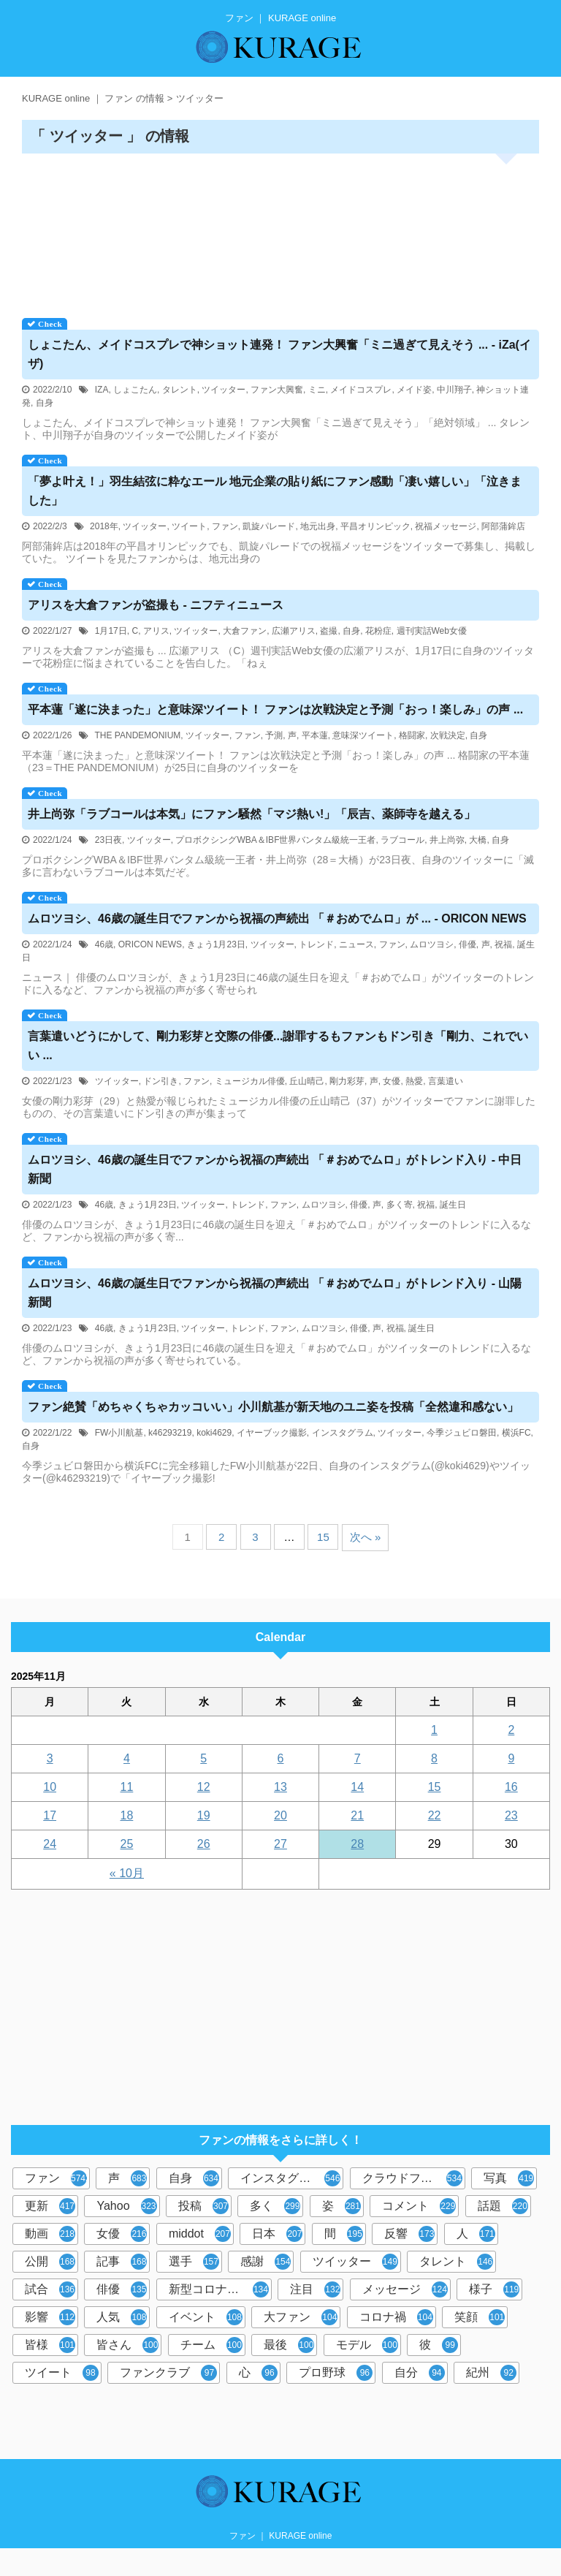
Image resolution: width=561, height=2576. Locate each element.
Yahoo (126, 2206)
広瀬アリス (294, 631)
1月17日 (111, 631)
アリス (156, 631)
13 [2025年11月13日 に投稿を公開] (280, 1787)
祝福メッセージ (445, 526)
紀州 (491, 2373)
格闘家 (412, 735)
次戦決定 (447, 735)
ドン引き (160, 1081)
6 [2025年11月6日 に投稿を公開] (281, 1758)
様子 (494, 2289)
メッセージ (405, 2289)
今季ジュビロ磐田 (462, 1433)
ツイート (189, 526)
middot (200, 2234)
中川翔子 (454, 389)
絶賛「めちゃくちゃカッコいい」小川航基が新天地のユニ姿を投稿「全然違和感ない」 (273, 1407)
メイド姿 (414, 389)
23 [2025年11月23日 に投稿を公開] (511, 1815)
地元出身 (317, 526)
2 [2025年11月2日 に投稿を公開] (511, 1730)
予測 (274, 735)
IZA (102, 389)
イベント (206, 2317)
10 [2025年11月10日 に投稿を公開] (49, 1787)
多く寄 (399, 1205)
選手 (194, 2262)
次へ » (365, 1537)
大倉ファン (245, 631)
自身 (44, 403)
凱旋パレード (269, 526)
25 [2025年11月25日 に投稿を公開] (127, 1844)
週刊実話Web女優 (432, 631)
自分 (419, 2373)
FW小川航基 (119, 1433)
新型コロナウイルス (220, 2289)
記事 (121, 2262)
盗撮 (328, 631)
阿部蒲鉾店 (503, 526)
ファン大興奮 (277, 389)
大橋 (477, 840)
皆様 (50, 2345)
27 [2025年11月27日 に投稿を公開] (280, 1844)
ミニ (317, 389)
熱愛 (414, 1081)
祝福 (503, 944)
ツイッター (223, 389)
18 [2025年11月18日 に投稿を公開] (127, 1815)
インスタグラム (342, 1433)
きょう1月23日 (216, 944)
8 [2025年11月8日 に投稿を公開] (434, 1758)
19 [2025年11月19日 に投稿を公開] (203, 1815)
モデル (367, 2345)
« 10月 (127, 1873)
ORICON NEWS (150, 944)
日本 (277, 2234)
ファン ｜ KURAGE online (280, 2536)
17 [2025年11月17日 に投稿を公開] (49, 1815)
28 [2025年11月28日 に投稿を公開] (357, 1844)
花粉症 (378, 631)
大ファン (300, 2317)
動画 (50, 2234)
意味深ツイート (363, 735)
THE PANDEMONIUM (138, 735)
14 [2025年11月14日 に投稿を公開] (357, 1787)
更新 (50, 2206)
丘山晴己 (306, 1081)
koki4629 (214, 1433)
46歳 (104, 944)
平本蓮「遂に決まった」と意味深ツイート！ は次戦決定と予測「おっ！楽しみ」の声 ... (275, 709)
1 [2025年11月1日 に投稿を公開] (434, 1730)
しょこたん (135, 389)
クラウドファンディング (413, 2178)
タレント (179, 389)
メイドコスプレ (361, 389)
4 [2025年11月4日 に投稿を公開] (126, 1758)
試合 (50, 2289)
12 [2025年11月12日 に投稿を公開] (203, 1787)
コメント (419, 2206)
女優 (391, 1081)
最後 (289, 2345)
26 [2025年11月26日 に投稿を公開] (203, 1844)
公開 (50, 2262)
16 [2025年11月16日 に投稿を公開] (511, 1787)
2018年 (104, 526)
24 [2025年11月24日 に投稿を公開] (49, 1844)
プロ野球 (336, 2373)
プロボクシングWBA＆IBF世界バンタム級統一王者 (275, 840)
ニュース (356, 944)
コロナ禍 (396, 2317)
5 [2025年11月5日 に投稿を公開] (203, 1758)
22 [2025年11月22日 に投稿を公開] (434, 1815)
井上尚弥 (447, 840)
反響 (409, 2234)
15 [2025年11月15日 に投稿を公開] (434, 1787)
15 (323, 1537)
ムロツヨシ (432, 944)
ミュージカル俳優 (250, 1081)
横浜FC (516, 1433)
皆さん (127, 2345)
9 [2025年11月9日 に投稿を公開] (511, 1758)
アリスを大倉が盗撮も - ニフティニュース (155, 605)
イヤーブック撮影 (272, 1433)
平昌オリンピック (375, 526)
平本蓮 (315, 735)
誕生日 (453, 1205)
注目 (315, 2289)
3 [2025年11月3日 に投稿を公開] (50, 1758)
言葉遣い (445, 1081)
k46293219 (169, 1433)
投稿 (203, 2206)
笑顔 (479, 2317)
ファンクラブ (168, 2373)
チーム (211, 2345)
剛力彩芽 (347, 1081)
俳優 (467, 944)
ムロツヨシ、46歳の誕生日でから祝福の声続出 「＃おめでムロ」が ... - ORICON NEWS (277, 918)
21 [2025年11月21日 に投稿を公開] (357, 1815)
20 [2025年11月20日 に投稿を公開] (280, 1815)
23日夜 (108, 840)
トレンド (316, 944)
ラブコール (402, 840)
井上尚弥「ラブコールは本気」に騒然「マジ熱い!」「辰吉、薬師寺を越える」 (252, 814)
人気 (121, 2317)
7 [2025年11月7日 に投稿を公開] (357, 1758)
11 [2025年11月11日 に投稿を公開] (127, 1787)
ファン (225, 526)
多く (275, 2206)
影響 (50, 2317)
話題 (503, 2206)
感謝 (265, 2262)
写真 (509, 2178)
